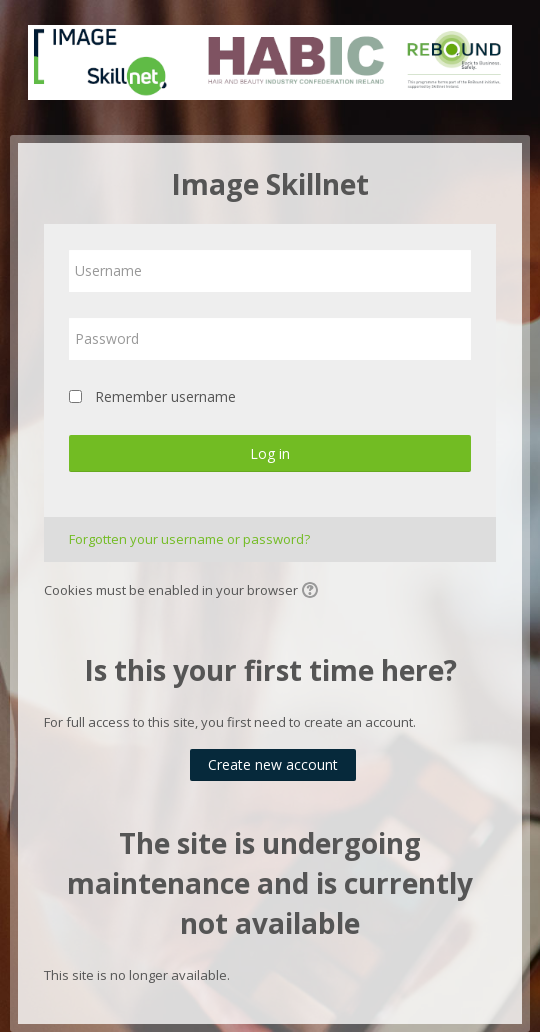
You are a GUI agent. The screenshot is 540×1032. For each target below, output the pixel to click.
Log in (270, 453)
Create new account (273, 764)
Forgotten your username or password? (189, 539)
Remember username (165, 396)
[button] (313, 592)
